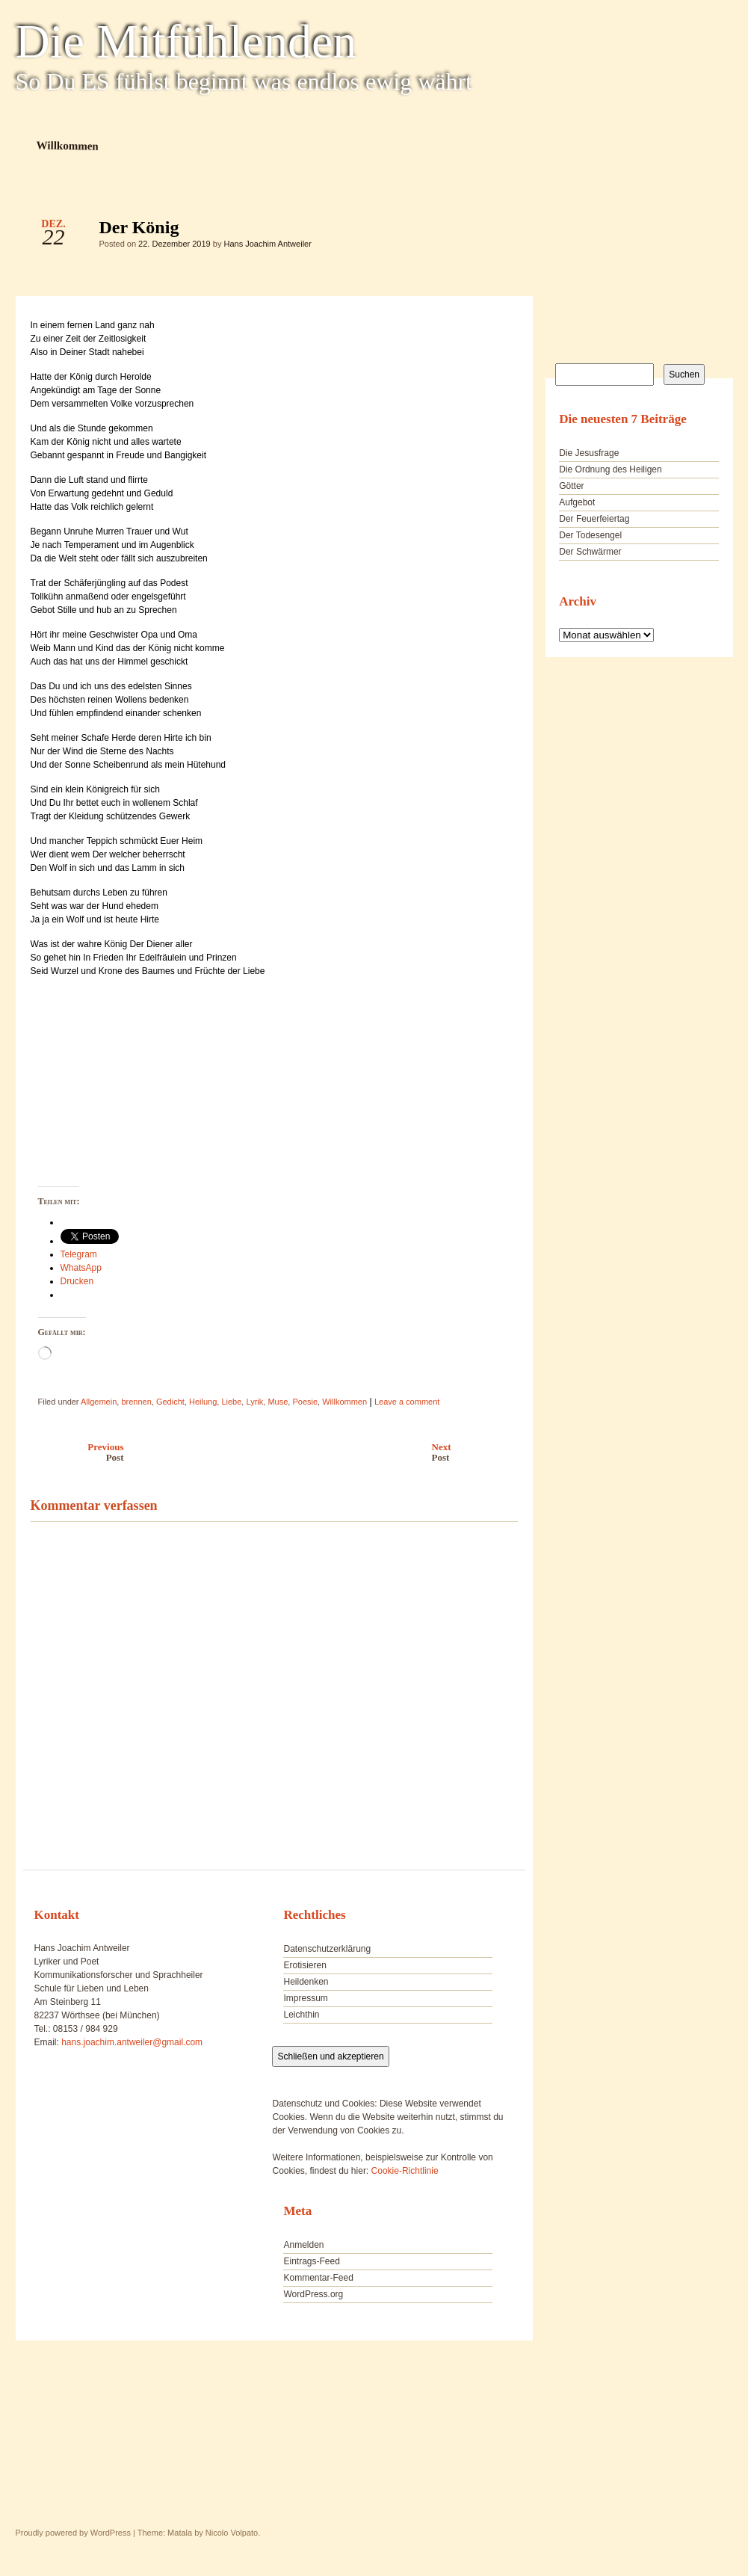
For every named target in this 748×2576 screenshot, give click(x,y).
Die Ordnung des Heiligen (610, 469)
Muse (278, 1401)
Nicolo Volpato (231, 2532)
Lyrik (254, 1401)
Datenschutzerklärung (327, 1949)
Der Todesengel (590, 535)
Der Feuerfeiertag (594, 519)
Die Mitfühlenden (186, 42)
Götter (571, 486)
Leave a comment (406, 1401)
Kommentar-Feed (318, 2278)
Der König (493, 231)
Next (478, 1452)
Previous (73, 1452)
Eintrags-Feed (311, 2261)
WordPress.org (313, 2294)
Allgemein (99, 1401)
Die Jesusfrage (589, 453)
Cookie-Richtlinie (405, 2171)
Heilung (203, 1401)
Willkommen (67, 145)
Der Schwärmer (590, 551)
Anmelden (303, 2245)
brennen (136, 1401)
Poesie (305, 1401)
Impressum (305, 1998)
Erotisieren (304, 1965)
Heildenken (305, 1981)
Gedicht (170, 1401)
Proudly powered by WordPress (73, 2532)
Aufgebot (577, 502)
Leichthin (301, 2014)
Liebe (231, 1401)
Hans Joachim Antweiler (267, 243)
